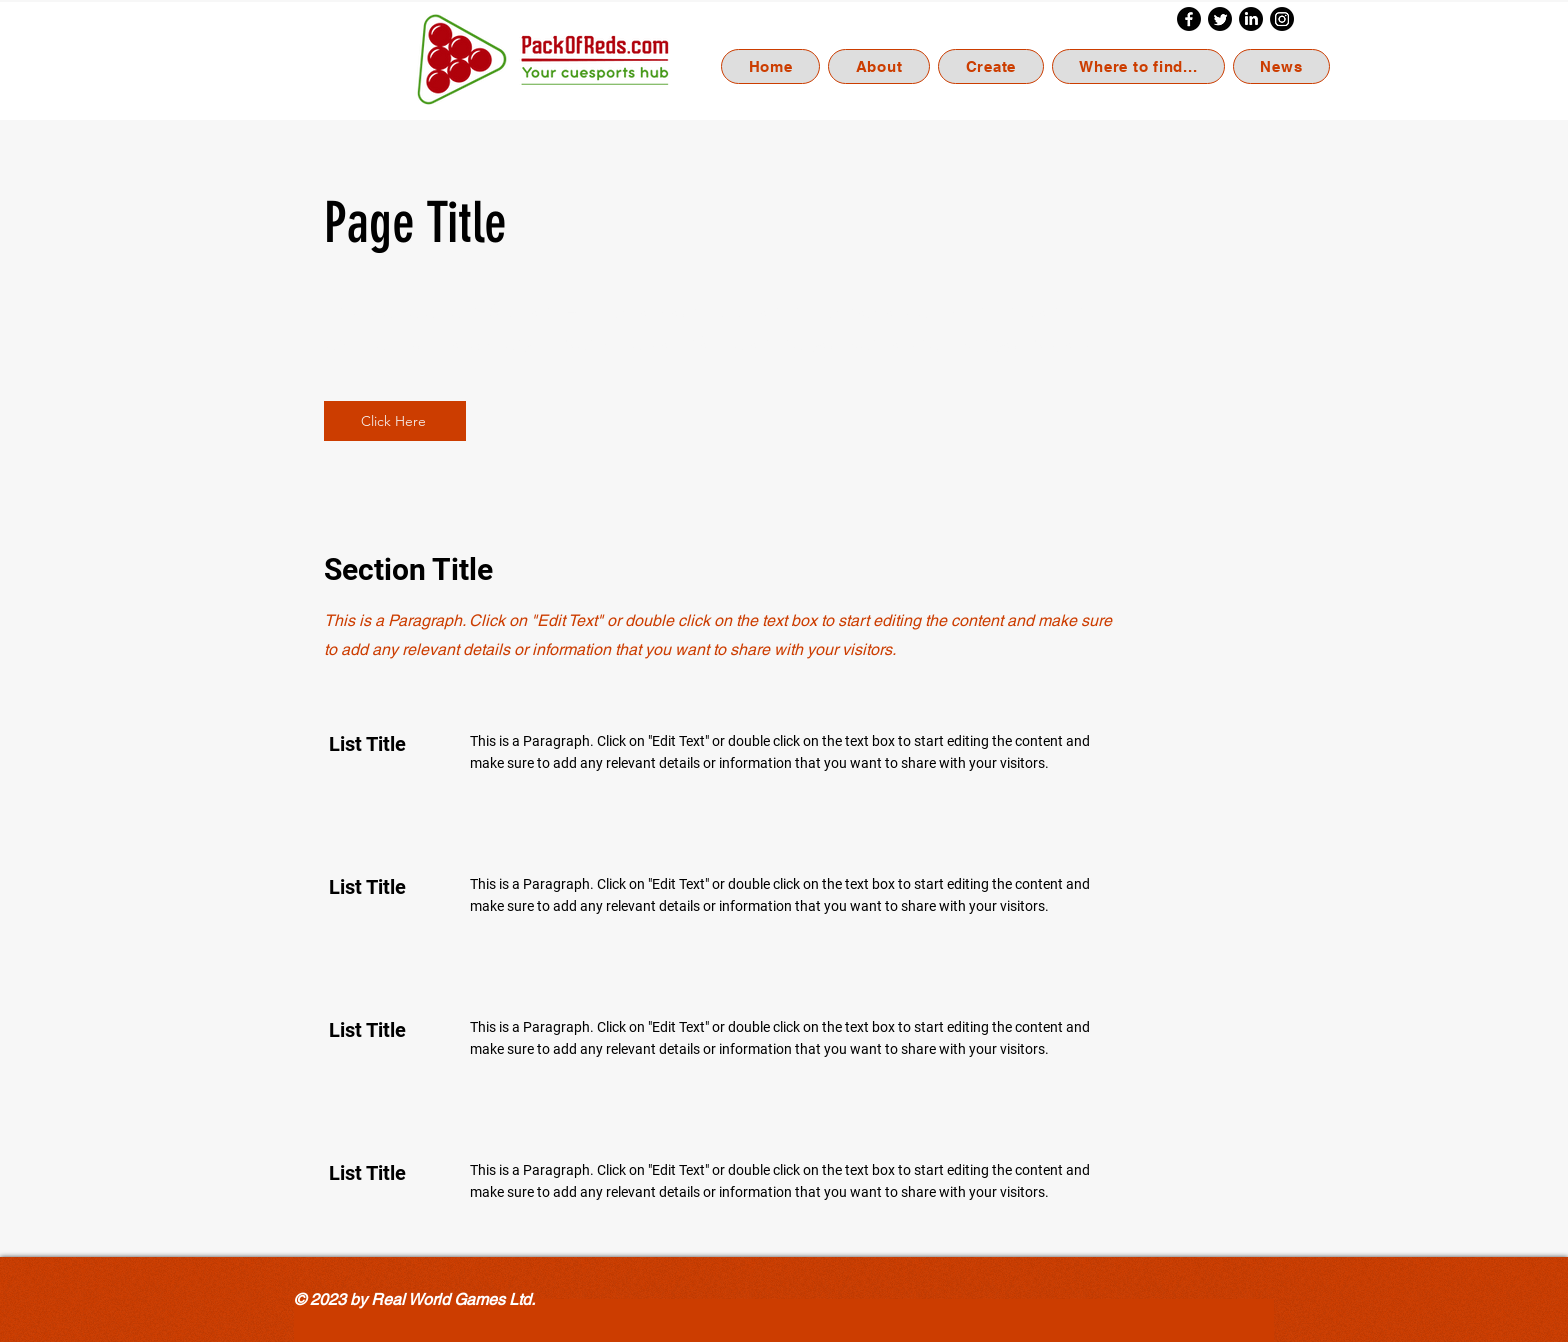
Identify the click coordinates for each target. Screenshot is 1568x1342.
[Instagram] (1282, 19)
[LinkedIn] (1251, 19)
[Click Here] (395, 421)
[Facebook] (1189, 19)
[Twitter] (1220, 19)
